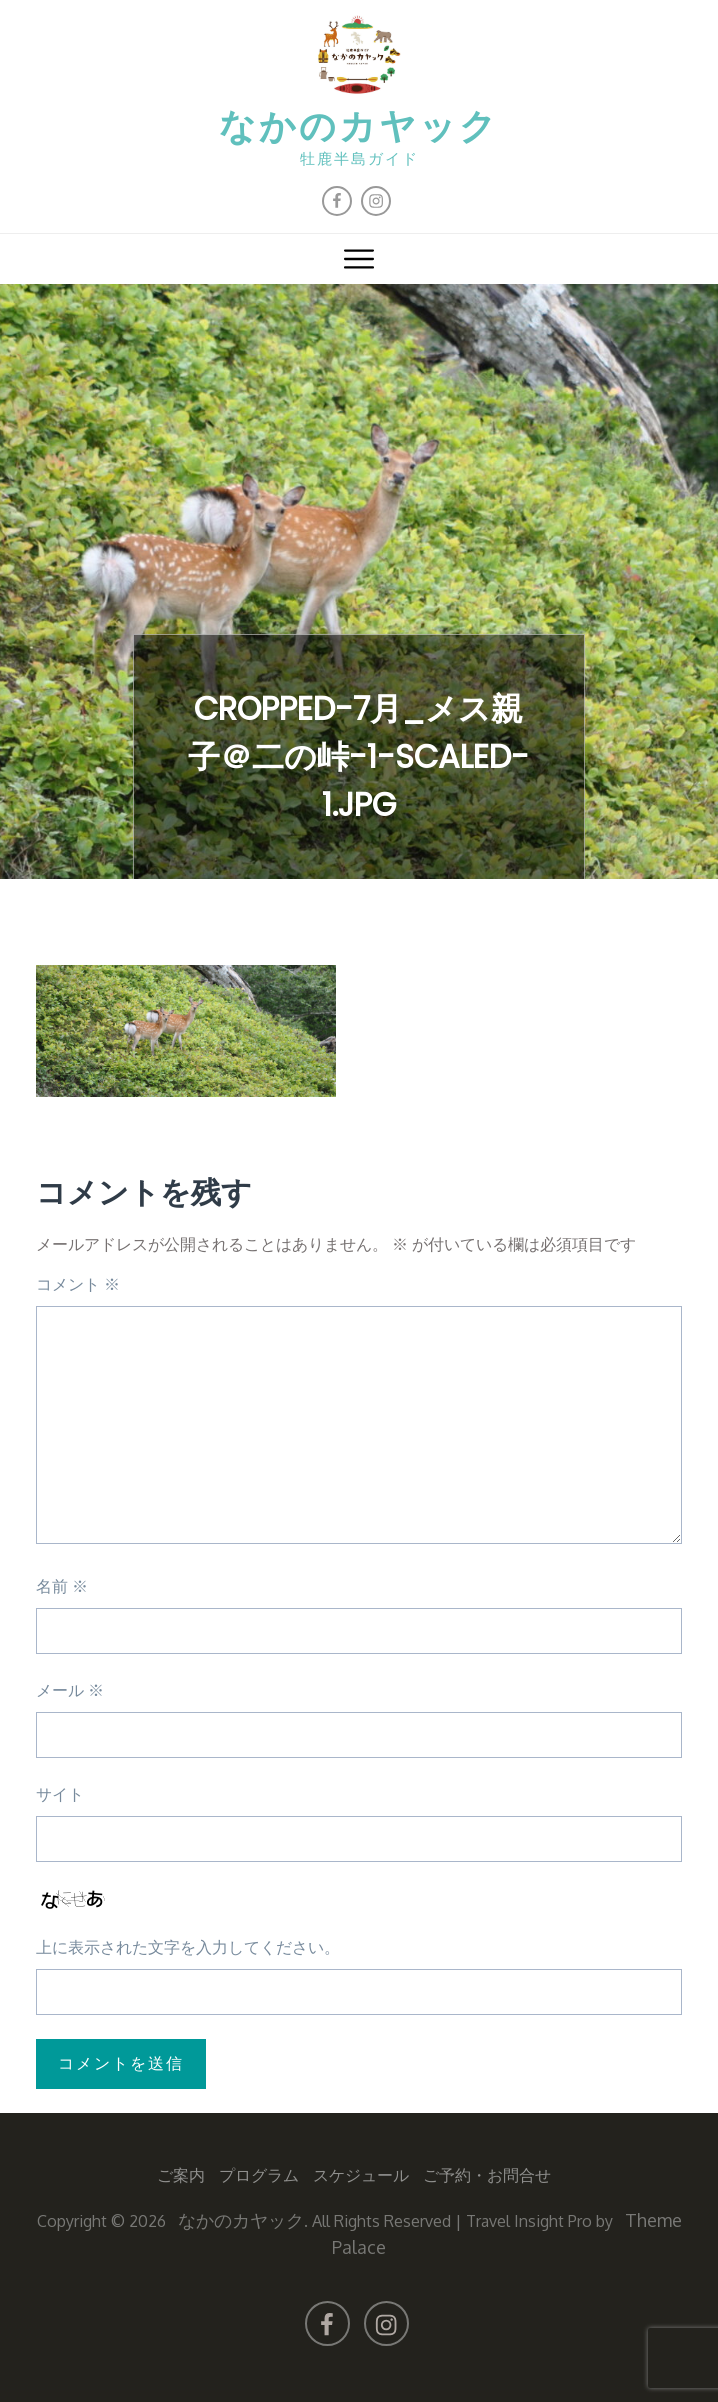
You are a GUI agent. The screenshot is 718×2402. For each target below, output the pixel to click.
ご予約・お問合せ (487, 2175)
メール (70, 1690)
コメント (78, 1284)
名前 (62, 1586)
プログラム (259, 2175)
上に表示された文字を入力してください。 (188, 1947)
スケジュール (361, 2175)
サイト (60, 1794)
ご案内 (181, 2175)
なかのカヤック (359, 128)
